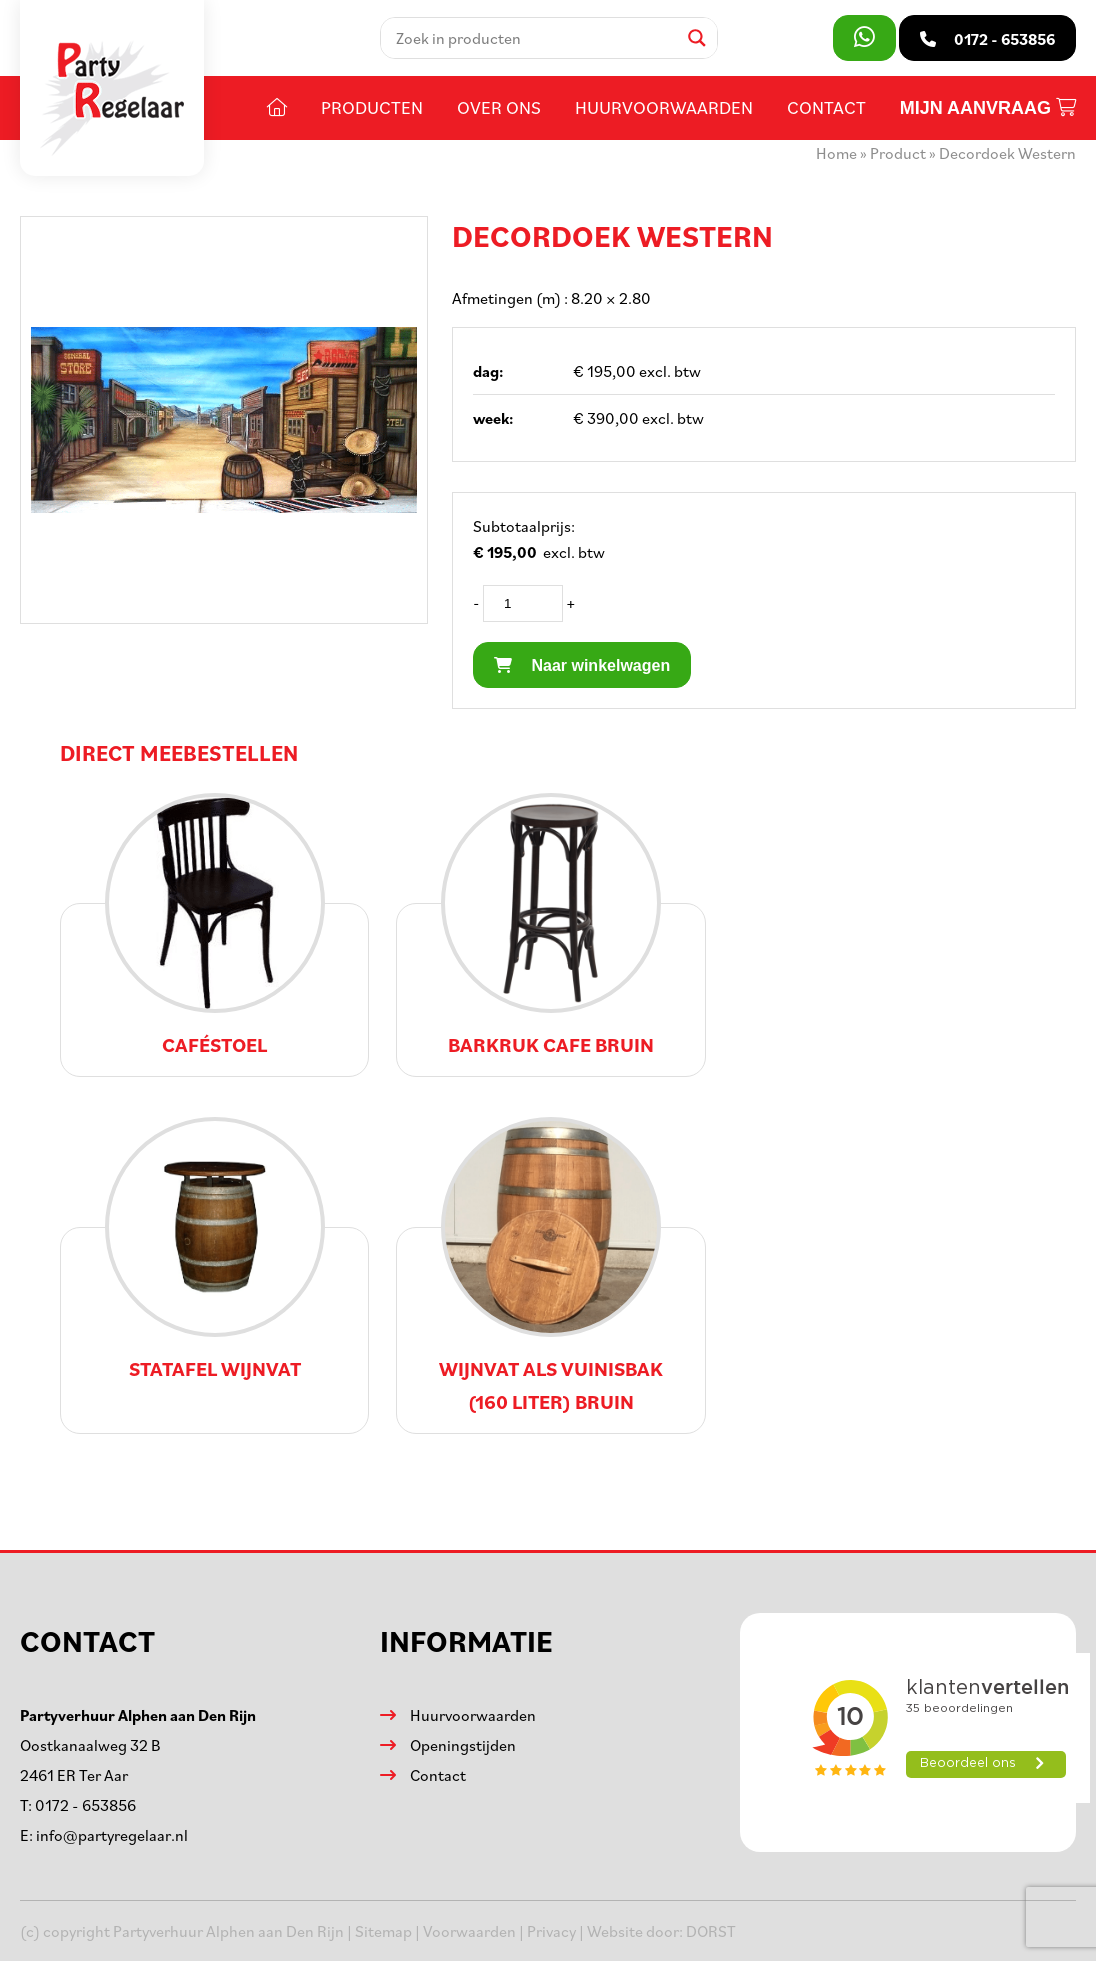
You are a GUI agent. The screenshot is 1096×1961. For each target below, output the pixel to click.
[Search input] (534, 38)
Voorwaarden (469, 1931)
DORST (711, 1931)
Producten (372, 107)
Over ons (499, 107)
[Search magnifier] (697, 38)
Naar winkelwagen (582, 665)
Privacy (551, 1931)
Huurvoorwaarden (664, 107)
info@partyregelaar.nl (112, 1835)
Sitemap (383, 1931)
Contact (826, 107)
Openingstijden (463, 1745)
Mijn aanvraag (988, 108)
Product (898, 153)
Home (836, 153)
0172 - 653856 (85, 1805)
